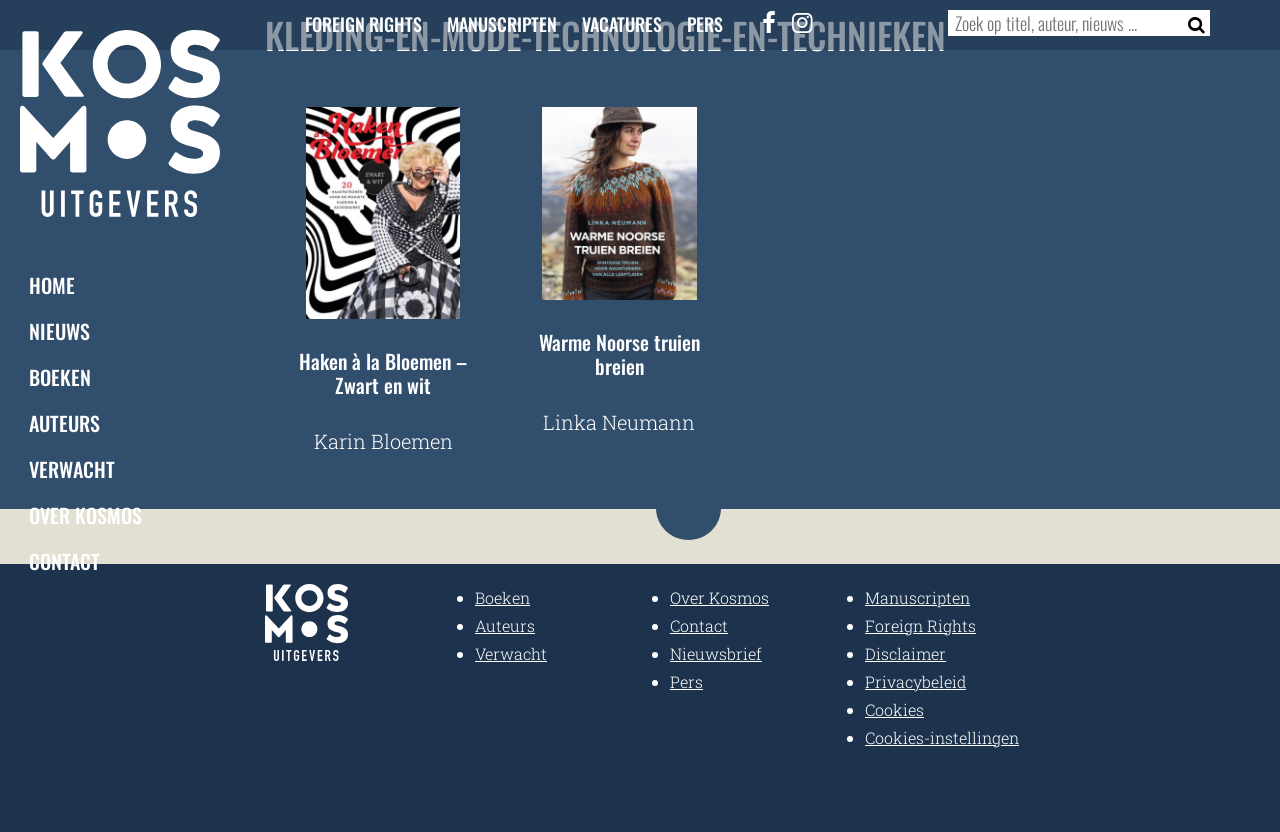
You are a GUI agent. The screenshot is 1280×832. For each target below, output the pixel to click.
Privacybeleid (915, 681)
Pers (705, 24)
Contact (64, 560)
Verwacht (72, 468)
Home (52, 284)
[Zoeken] (1190, 23)
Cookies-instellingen (942, 737)
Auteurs (64, 422)
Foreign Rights (363, 24)
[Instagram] (803, 22)
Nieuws (59, 330)
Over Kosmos (85, 514)
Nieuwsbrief (716, 653)
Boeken (60, 376)
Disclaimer (905, 653)
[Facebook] (770, 22)
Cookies (894, 709)
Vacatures (622, 24)
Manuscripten (502, 24)
